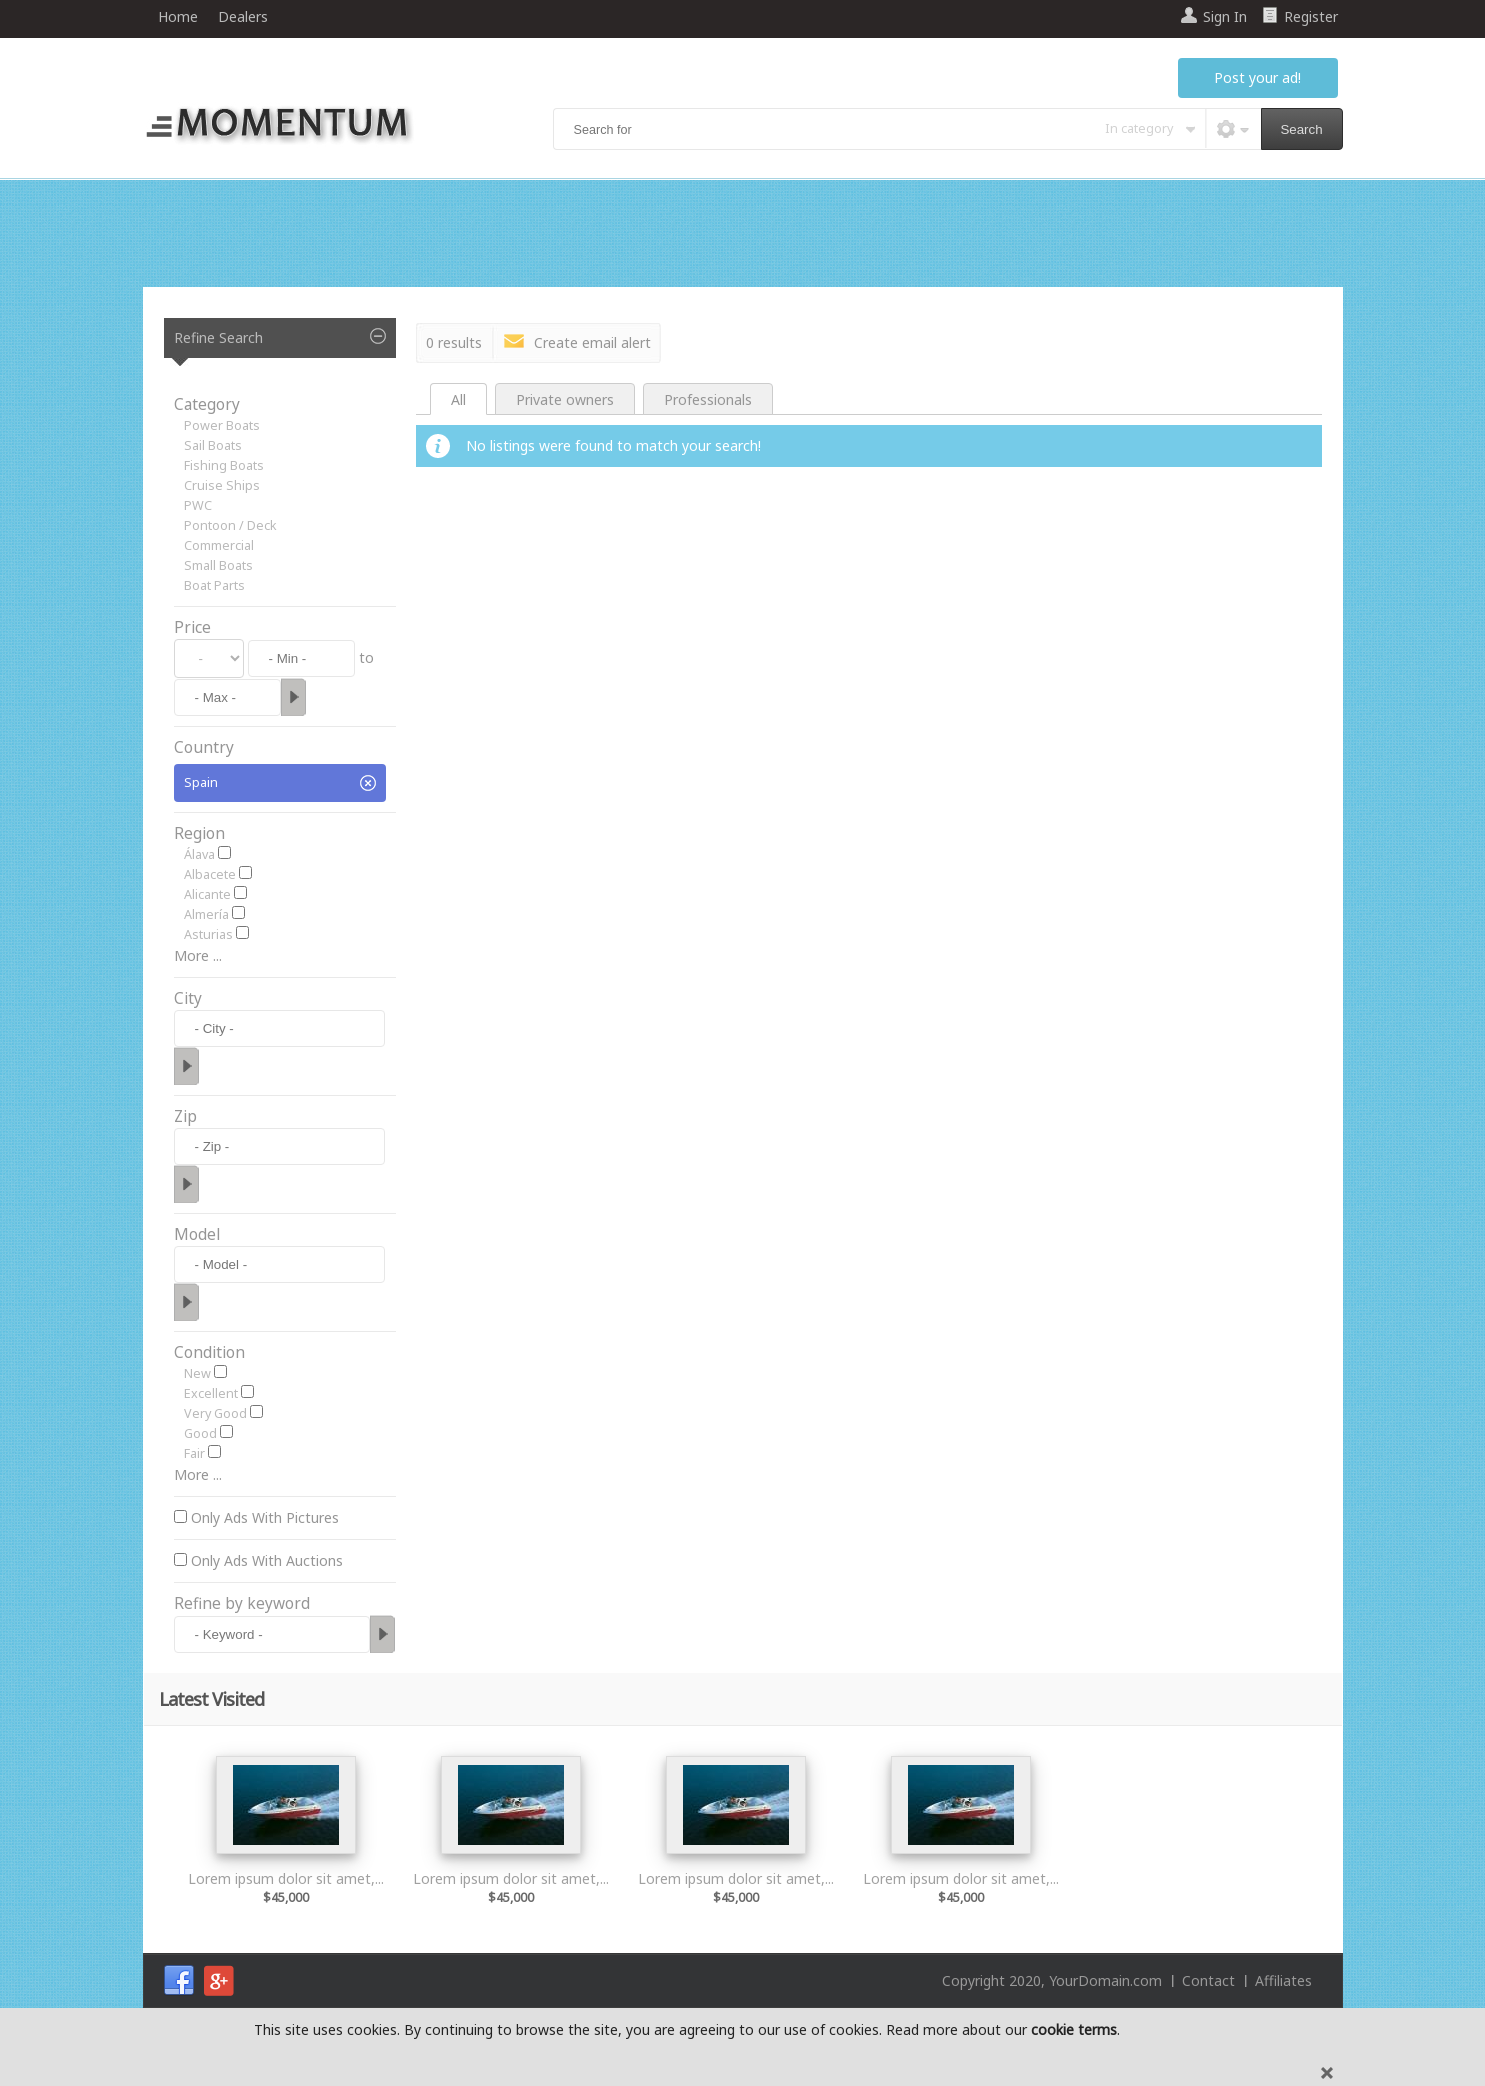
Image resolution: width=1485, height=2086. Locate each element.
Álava (199, 854)
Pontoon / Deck (230, 525)
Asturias (208, 934)
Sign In (1225, 16)
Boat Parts (214, 585)
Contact (1208, 1980)
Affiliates (1283, 1980)
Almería (206, 914)
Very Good (215, 1413)
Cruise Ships (222, 485)
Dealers (243, 16)
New (197, 1373)
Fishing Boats (224, 465)
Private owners (565, 399)
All (458, 399)
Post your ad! (1257, 77)
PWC (198, 505)
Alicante (207, 894)
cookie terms (1074, 2029)
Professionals (708, 399)
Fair (194, 1453)
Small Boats (218, 565)
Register (1311, 16)
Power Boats (222, 425)
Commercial (219, 545)
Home (178, 16)
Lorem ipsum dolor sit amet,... (286, 1878)
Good (200, 1433)
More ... (198, 955)
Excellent (211, 1393)
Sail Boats (213, 445)
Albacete (210, 874)
